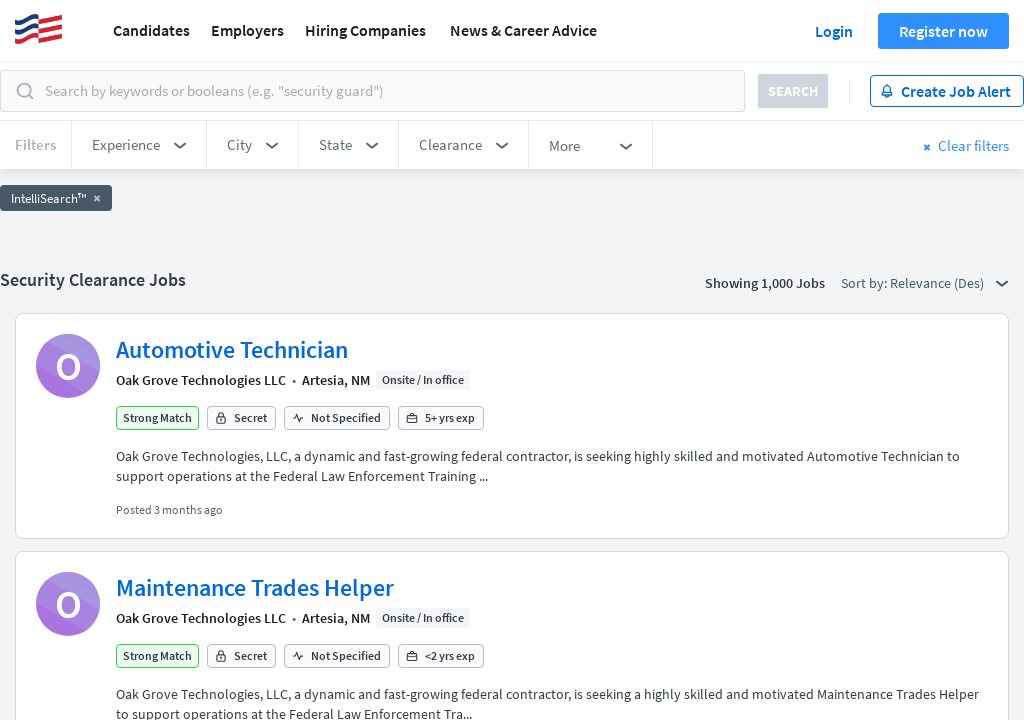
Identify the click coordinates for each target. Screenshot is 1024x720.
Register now (943, 31)
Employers (247, 30)
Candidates (151, 30)
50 (627, 497)
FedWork (554, 707)
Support (121, 707)
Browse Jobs (210, 707)
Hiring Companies (365, 30)
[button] (139, 145)
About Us (46, 707)
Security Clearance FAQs (352, 707)
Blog (616, 707)
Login (834, 31)
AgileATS (479, 707)
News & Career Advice (523, 30)
